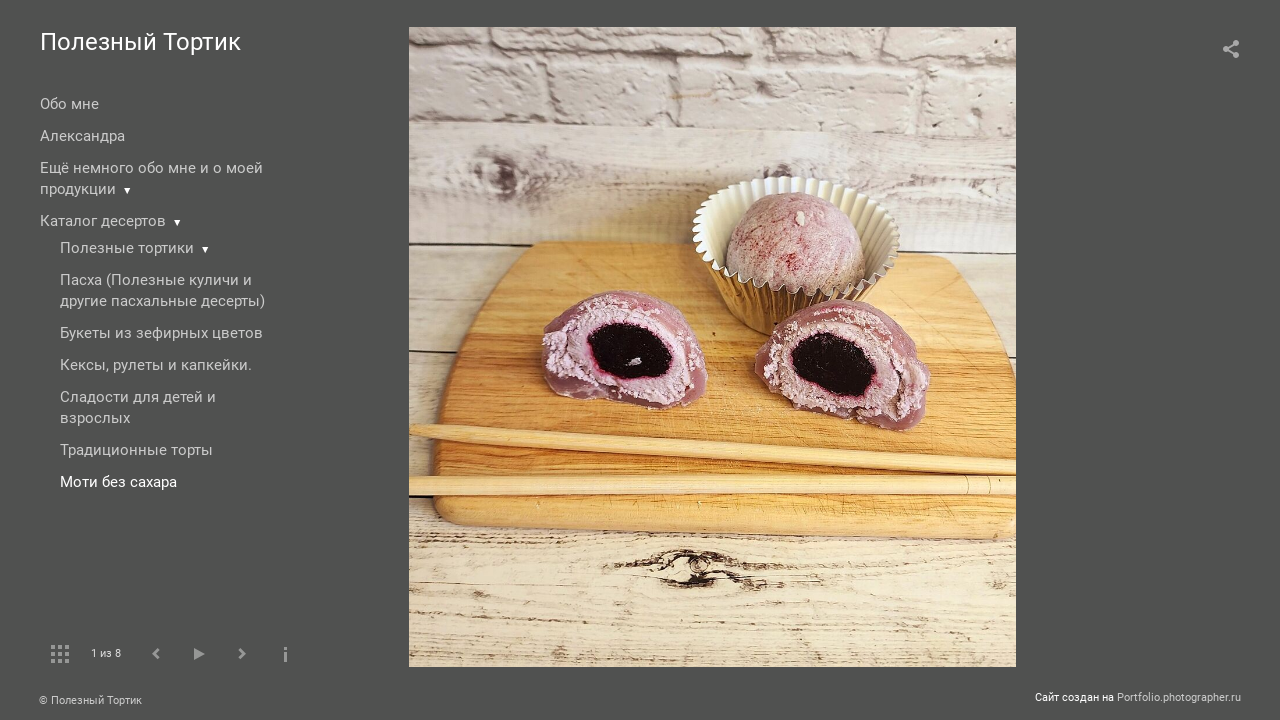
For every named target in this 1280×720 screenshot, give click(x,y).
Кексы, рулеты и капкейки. (156, 365)
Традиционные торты (136, 450)
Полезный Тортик (140, 42)
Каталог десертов (103, 221)
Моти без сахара (118, 482)
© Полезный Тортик (90, 700)
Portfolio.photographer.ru (1179, 697)
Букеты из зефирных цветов (161, 333)
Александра (82, 136)
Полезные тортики (127, 248)
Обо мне (69, 104)
